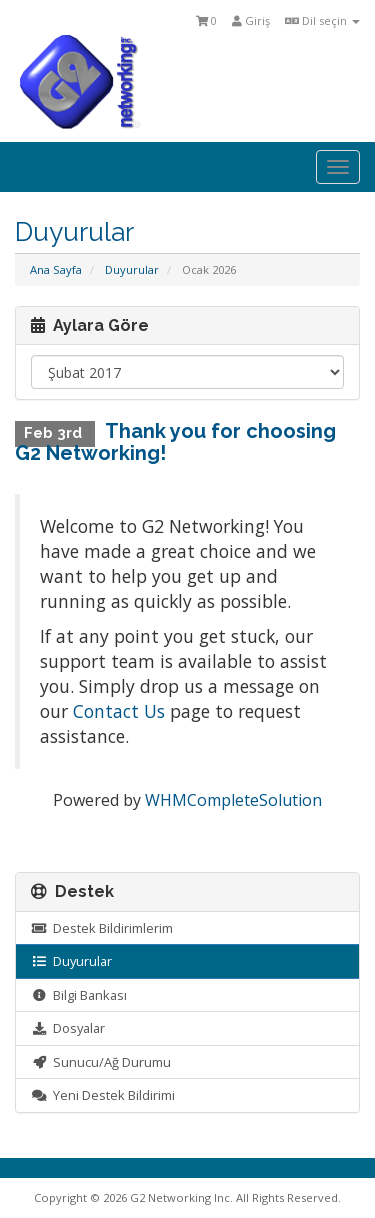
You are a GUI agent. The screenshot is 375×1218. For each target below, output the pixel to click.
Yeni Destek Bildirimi (103, 1095)
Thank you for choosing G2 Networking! (175, 442)
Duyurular (132, 269)
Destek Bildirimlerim (102, 928)
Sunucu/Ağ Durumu (101, 1062)
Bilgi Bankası (79, 995)
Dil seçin (322, 20)
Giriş (251, 20)
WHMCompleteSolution (233, 800)
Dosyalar (68, 1028)
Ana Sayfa (56, 269)
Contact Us (119, 711)
